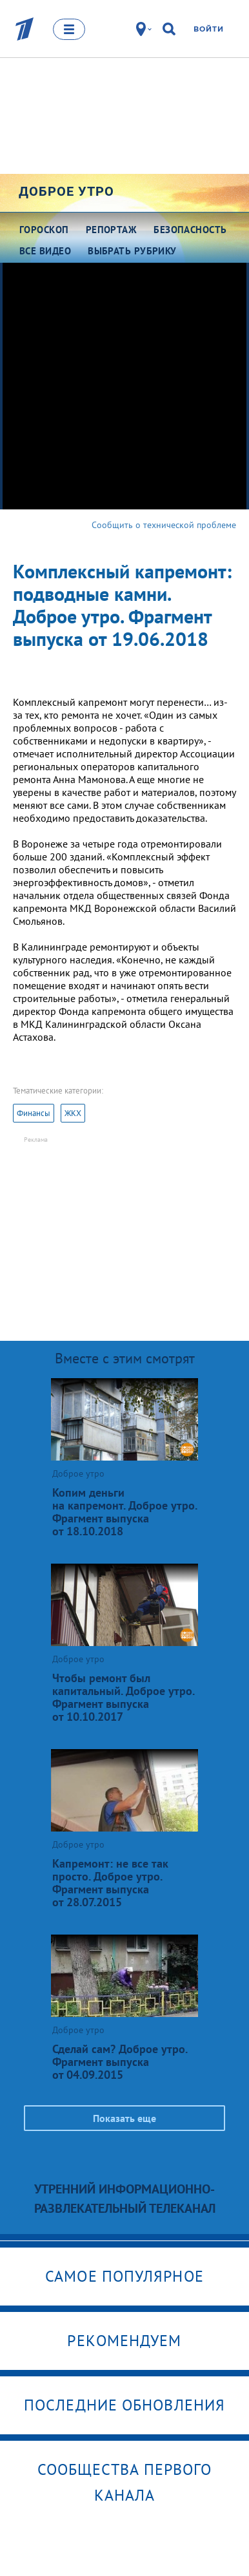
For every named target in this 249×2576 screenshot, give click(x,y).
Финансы (33, 1113)
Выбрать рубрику (132, 251)
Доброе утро (66, 191)
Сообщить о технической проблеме (164, 525)
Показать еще (124, 2118)
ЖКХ (73, 1113)
